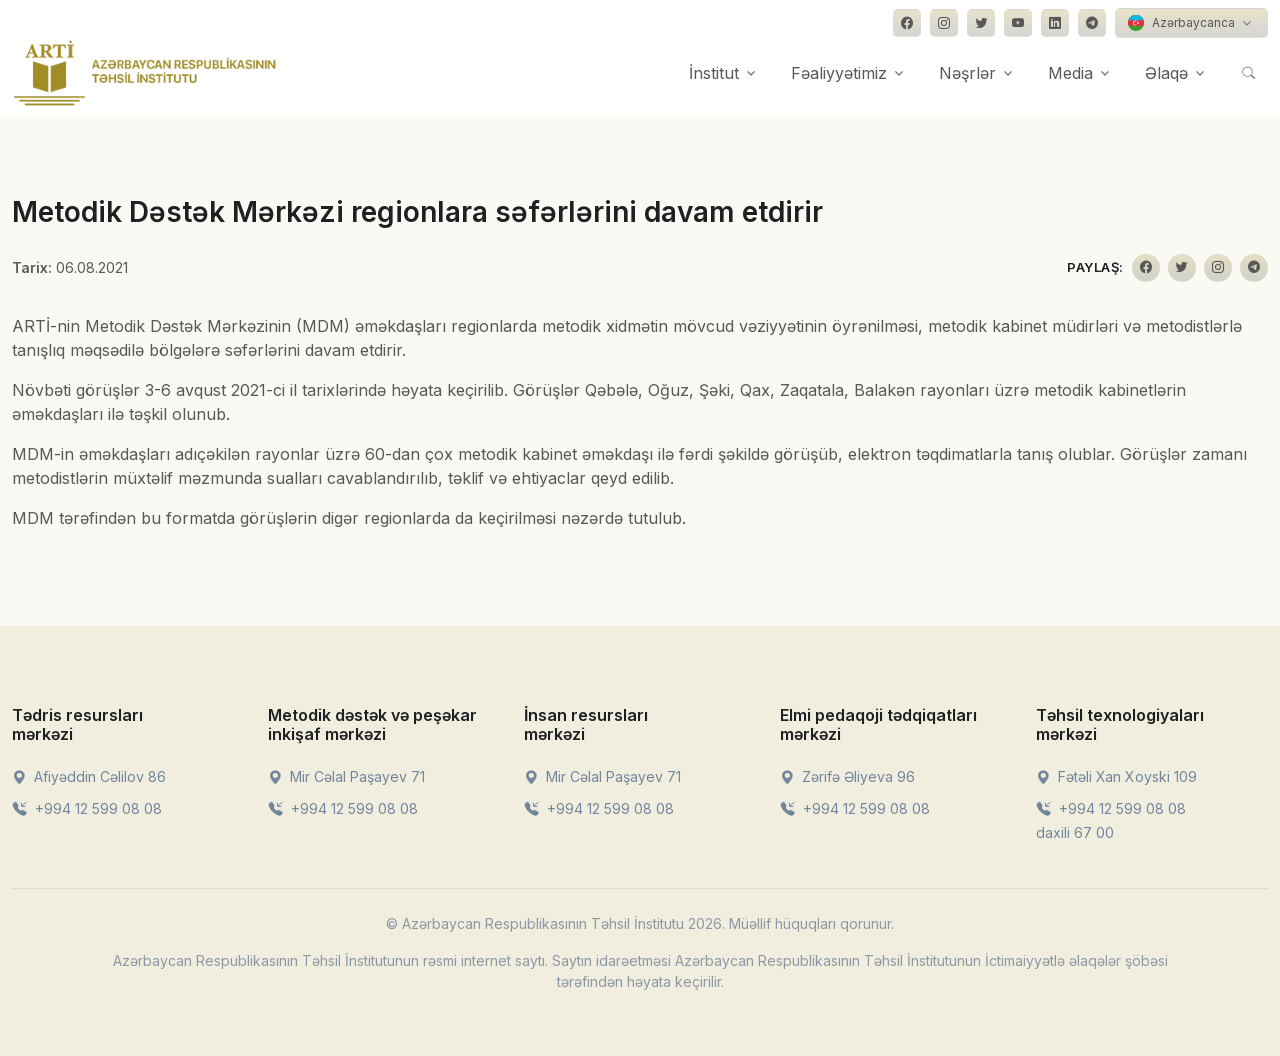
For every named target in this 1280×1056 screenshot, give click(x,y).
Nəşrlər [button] (967, 73)
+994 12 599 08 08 (87, 808)
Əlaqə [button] (1166, 73)
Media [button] (1070, 73)
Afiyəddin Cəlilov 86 (89, 776)
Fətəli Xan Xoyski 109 (1116, 776)
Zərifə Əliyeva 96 (847, 776)
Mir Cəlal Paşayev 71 (346, 776)
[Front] (145, 73)
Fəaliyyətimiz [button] (839, 73)
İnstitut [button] (714, 73)
